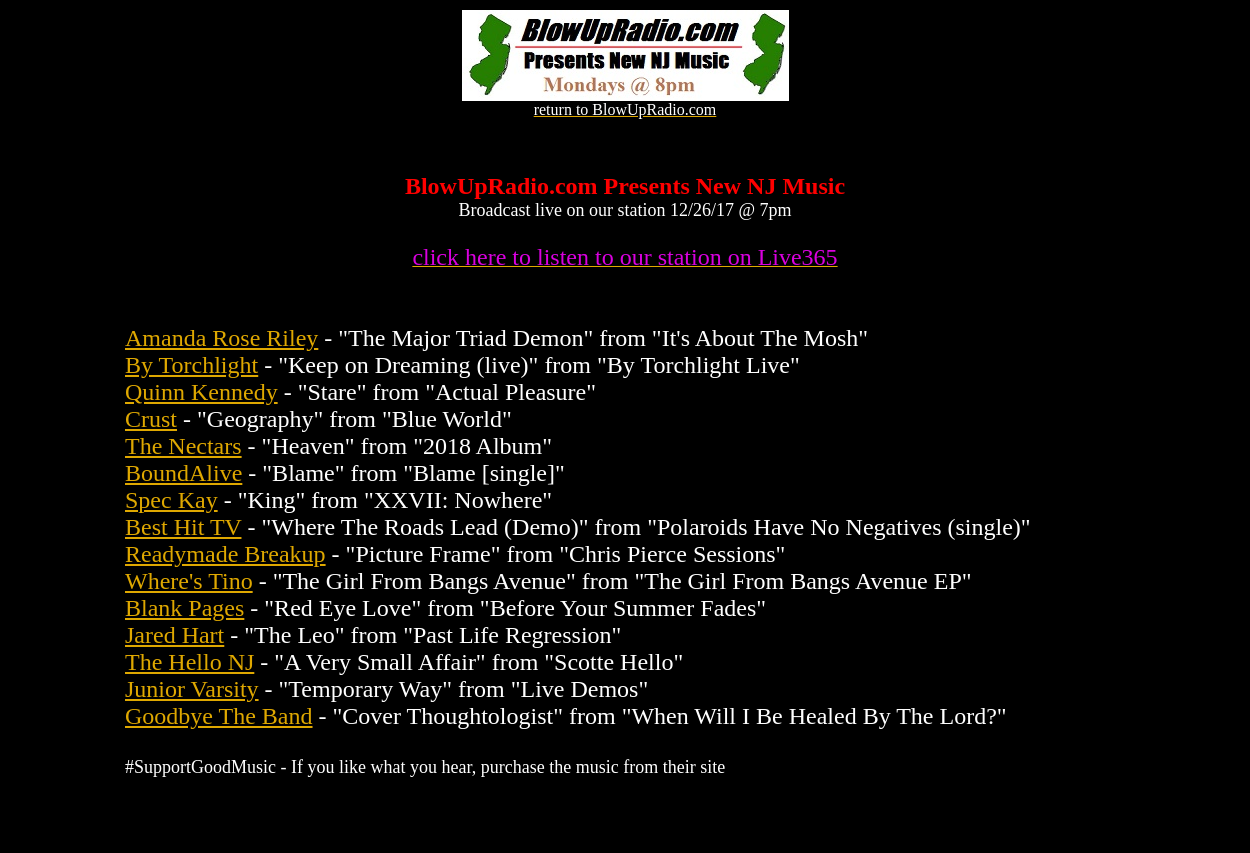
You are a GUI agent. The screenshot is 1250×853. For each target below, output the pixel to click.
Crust (151, 419)
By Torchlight (191, 365)
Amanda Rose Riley (221, 338)
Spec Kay (171, 500)
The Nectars (183, 446)
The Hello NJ (189, 662)
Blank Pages (184, 608)
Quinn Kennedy (201, 392)
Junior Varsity (192, 689)
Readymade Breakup (225, 554)
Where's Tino (189, 581)
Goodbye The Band (219, 716)
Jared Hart (174, 635)
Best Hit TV (183, 527)
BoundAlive (183, 473)
